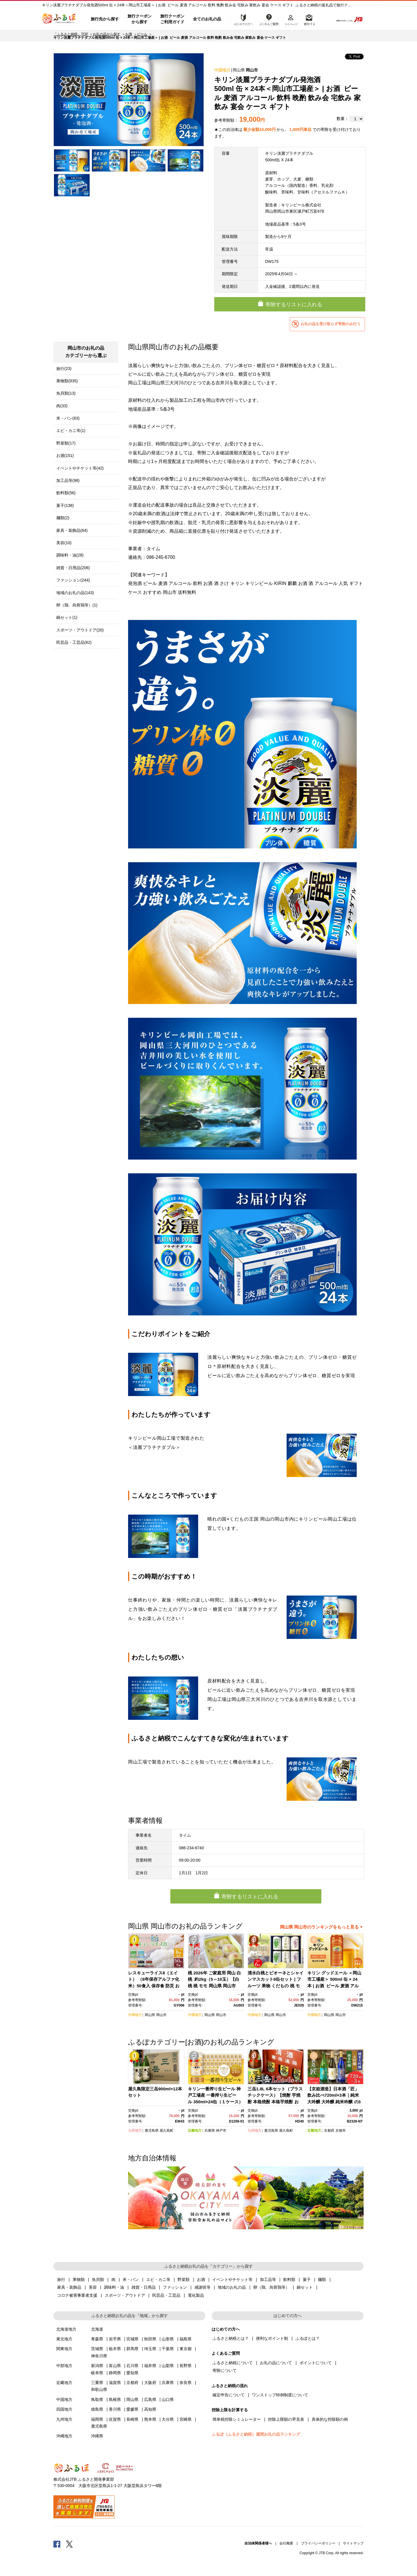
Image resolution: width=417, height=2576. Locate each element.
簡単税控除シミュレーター (237, 2419)
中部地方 (64, 2365)
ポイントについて (316, 2362)
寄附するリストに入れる (293, 304)
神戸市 (221, 2131)
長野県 (185, 2365)
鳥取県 (97, 2399)
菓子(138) (65, 505)
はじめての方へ (242, 19)
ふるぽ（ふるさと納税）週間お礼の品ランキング (256, 2434)
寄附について (225, 2370)
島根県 (115, 2399)
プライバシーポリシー (318, 2543)
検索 (325, 19)
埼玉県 (150, 2348)
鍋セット (305, 2287)
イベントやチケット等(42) (80, 468)
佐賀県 (115, 2419)
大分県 (168, 2419)
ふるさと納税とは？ (231, 2338)
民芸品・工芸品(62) (74, 642)
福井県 (150, 2365)
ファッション (175, 2287)
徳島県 (97, 2409)
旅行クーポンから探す (140, 19)
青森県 (97, 2339)
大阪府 (150, 2382)
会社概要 (286, 2543)
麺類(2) (62, 517)
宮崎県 (185, 2419)
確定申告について (229, 2395)
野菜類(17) (66, 443)
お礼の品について (276, 2362)
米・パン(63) (68, 418)
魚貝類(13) (66, 393)
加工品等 (268, 2279)
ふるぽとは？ (308, 2338)
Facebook (56, 2544)
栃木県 (115, 2348)
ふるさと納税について (233, 2362)
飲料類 (289, 2279)
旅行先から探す (105, 19)
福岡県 (97, 2419)
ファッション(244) (73, 580)
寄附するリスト (309, 19)
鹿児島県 (152, 2131)
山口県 (168, 2399)
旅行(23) (64, 368)
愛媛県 (132, 2409)
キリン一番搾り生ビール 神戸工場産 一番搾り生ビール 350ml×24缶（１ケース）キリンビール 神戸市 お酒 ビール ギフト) (215, 2101)
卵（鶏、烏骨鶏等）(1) (76, 605)
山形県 (168, 2339)
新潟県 (97, 2365)
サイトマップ (353, 2543)
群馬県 (132, 2348)
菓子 (307, 2279)
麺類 (322, 2279)
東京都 (185, 2348)
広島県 (150, 2399)
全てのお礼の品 (207, 19)
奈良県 (185, 2382)
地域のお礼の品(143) (75, 592)
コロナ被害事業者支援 (77, 2295)
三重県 (97, 2382)
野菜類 (183, 2279)
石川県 (132, 2365)
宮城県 (132, 2339)
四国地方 (64, 2409)
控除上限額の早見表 (286, 2419)
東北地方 (64, 2339)
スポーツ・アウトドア (125, 2295)
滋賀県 (115, 2382)
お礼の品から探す (106, 34)
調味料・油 (114, 2287)
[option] (128, 99)
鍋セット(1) (66, 617)
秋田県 (150, 2339)
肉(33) (61, 406)
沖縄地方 (64, 2436)
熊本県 (150, 2419)
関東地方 (64, 2348)
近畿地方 (195, 2131)
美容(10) (64, 542)
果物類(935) (67, 381)
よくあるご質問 (269, 19)
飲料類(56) (66, 493)
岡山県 (239, 70)
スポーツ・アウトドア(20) (80, 630)
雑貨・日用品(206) (73, 567)
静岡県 (115, 2372)
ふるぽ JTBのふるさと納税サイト (59, 19)
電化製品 (196, 2295)
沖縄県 (97, 2436)
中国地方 (222, 70)
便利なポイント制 (272, 2338)
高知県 (150, 2409)
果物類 (79, 2279)
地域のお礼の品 (232, 2287)
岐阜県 (97, 2372)
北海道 (97, 2329)
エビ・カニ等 (158, 2279)
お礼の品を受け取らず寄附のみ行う (330, 324)
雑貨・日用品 (144, 2287)
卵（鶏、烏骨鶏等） (271, 2287)
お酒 (128, 34)
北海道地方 (66, 2329)
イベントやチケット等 (232, 2279)
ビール (142, 34)
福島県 (185, 2339)
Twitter (69, 2544)
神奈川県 (99, 2356)
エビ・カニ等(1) (70, 430)
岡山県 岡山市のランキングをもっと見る (319, 1926)
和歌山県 (99, 2389)
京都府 (329, 2131)
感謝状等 (202, 2287)
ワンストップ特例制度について (280, 2395)
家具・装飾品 (69, 2287)
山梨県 (168, 2365)
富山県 (115, 2365)
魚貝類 (98, 2279)
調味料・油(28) (70, 555)
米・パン (131, 2279)
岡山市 (252, 70)
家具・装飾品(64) (72, 530)
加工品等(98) (68, 480)
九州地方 (135, 2131)
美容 (93, 2287)
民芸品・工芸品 (166, 2295)
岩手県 (115, 2339)
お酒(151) (65, 455)
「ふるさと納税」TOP (70, 34)
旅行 (61, 2279)
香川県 (115, 2409)
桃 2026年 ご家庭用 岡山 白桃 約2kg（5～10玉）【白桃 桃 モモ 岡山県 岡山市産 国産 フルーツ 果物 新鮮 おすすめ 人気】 (214, 1985)
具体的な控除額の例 (330, 2419)
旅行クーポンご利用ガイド (172, 19)
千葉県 (168, 2348)
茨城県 (97, 2348)
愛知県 (132, 2372)
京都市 (340, 2131)
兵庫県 (209, 2131)
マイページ (291, 19)
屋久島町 (166, 2131)
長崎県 (132, 2419)
